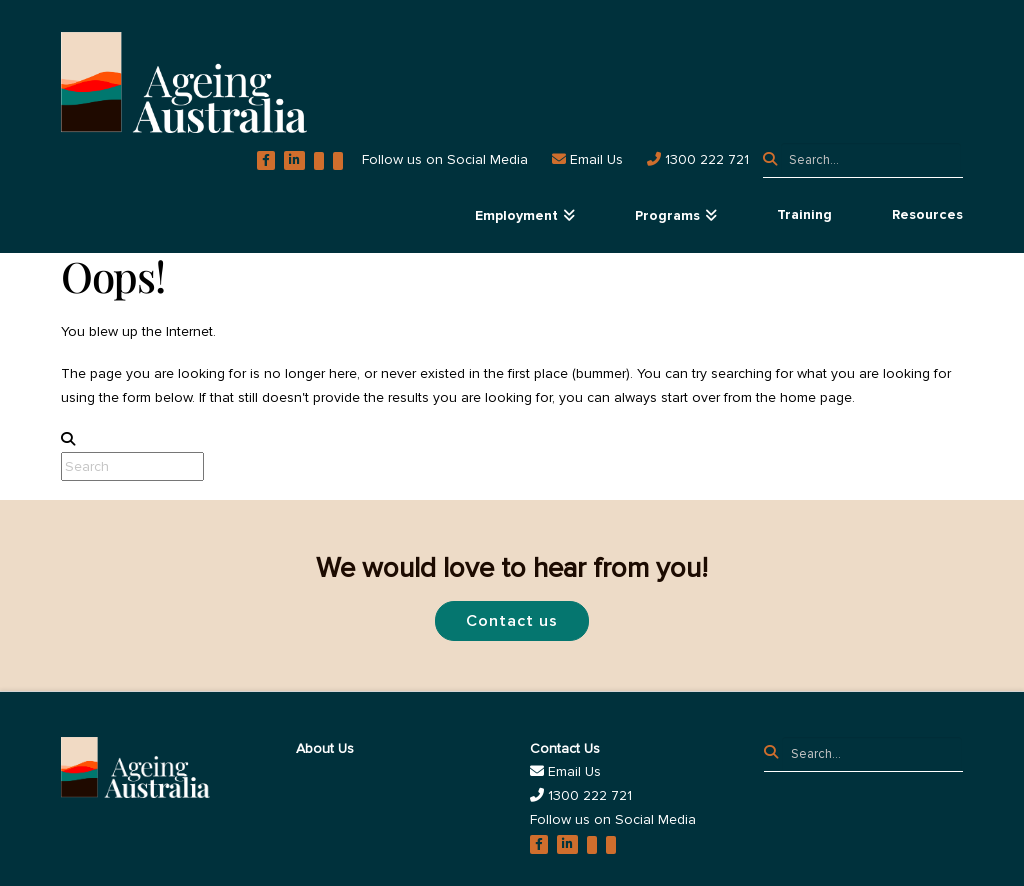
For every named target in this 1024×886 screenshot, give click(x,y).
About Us (325, 748)
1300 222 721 (581, 795)
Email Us (565, 771)
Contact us (512, 621)
